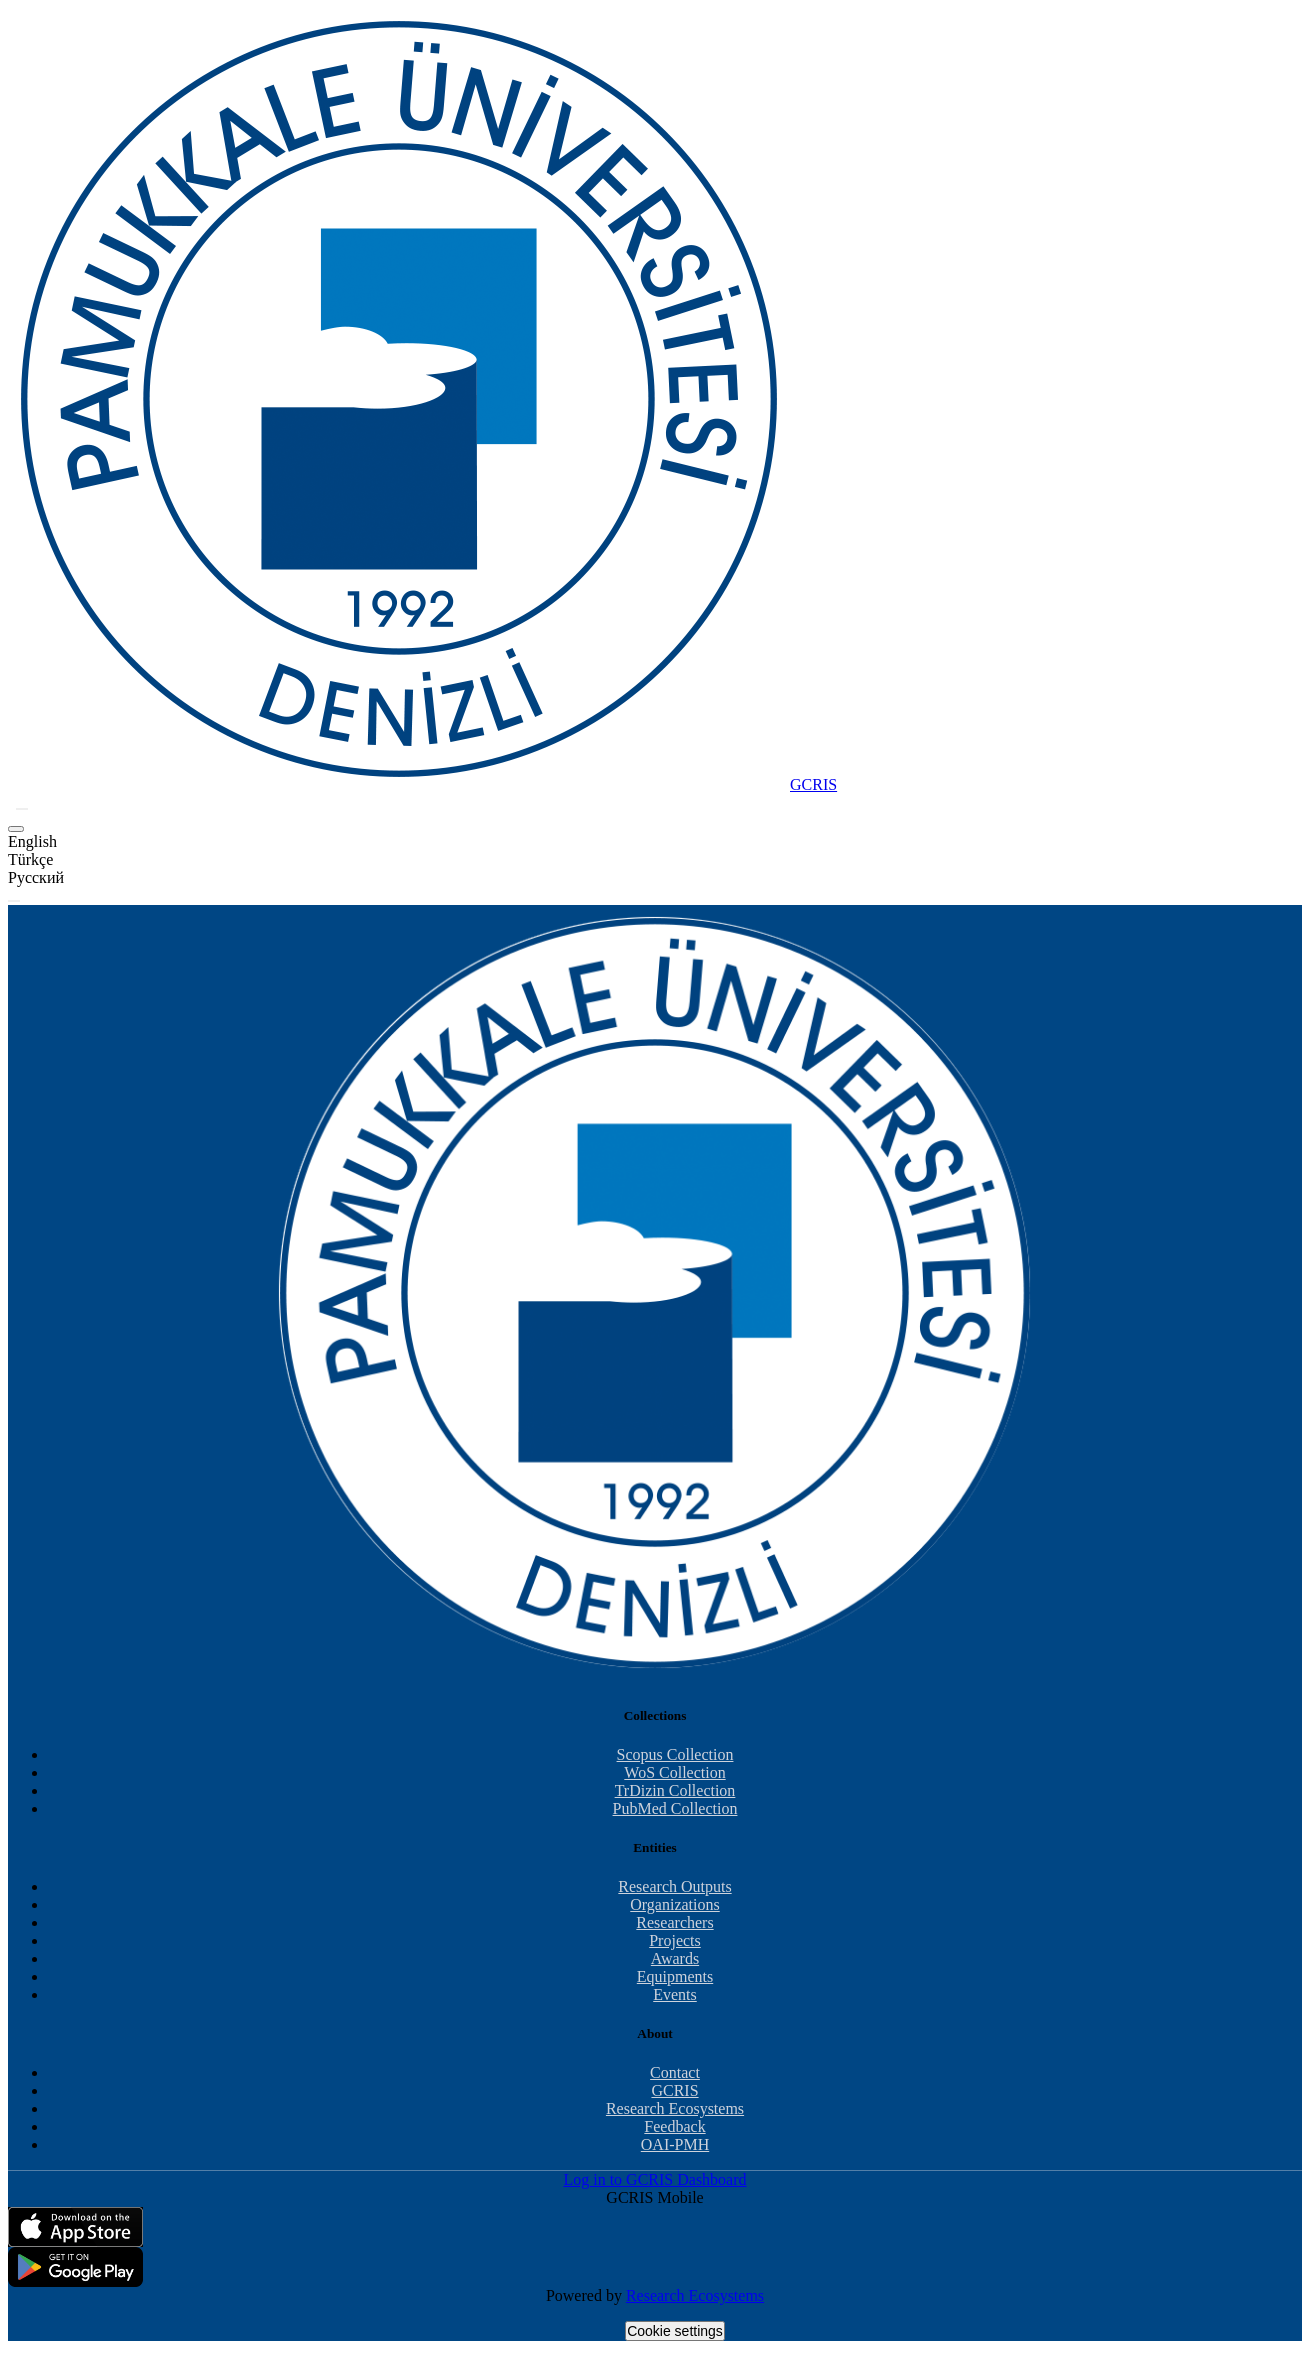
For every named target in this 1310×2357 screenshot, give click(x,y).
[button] (22, 809)
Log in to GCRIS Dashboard (654, 2179)
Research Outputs (674, 1886)
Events (675, 1994)
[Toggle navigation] (14, 901)
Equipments (675, 1976)
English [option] (32, 841)
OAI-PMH (675, 2144)
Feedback (674, 2126)
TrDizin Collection (675, 1790)
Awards (675, 1958)
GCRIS (674, 2090)
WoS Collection (674, 1772)
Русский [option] (36, 877)
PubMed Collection (675, 1808)
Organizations (674, 1904)
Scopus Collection (675, 1754)
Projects (675, 1940)
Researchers (674, 1922)
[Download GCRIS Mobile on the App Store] (655, 2227)
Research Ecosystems (675, 2108)
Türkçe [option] (30, 859)
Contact (675, 2072)
